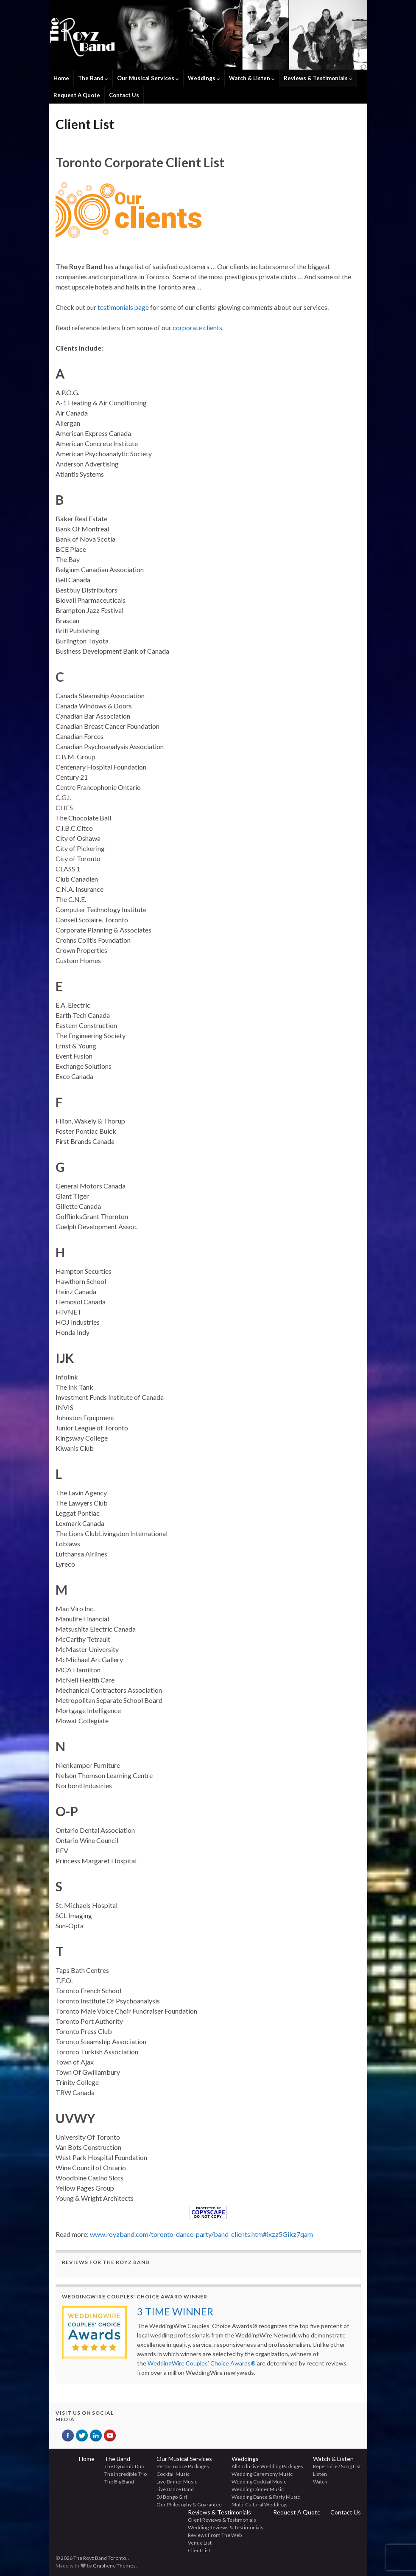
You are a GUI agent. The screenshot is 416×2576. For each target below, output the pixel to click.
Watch (320, 2481)
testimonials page (123, 307)
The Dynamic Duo (124, 2466)
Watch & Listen (252, 78)
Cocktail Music (173, 2474)
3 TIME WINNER (175, 2311)
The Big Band (119, 2481)
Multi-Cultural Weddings (260, 2504)
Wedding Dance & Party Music (266, 2497)
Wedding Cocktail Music (259, 2481)
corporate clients (197, 327)
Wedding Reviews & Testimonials (225, 2527)
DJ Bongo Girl (171, 2497)
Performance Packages (182, 2466)
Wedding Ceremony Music (262, 2474)
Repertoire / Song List (337, 2466)
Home (61, 78)
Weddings (204, 78)
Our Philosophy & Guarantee (189, 2504)
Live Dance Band (175, 2489)
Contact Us (124, 95)
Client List (199, 2550)
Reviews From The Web (215, 2535)
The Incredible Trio (125, 2474)
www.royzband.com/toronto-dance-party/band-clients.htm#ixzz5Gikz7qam (201, 2234)
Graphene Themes (114, 2565)
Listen (320, 2474)
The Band (93, 78)
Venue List (200, 2542)
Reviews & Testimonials (318, 78)
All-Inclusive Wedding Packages (267, 2466)
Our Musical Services (148, 78)
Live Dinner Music (176, 2481)
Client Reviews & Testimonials (222, 2520)
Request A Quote (76, 95)
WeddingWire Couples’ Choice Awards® (202, 2363)
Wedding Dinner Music (258, 2489)
